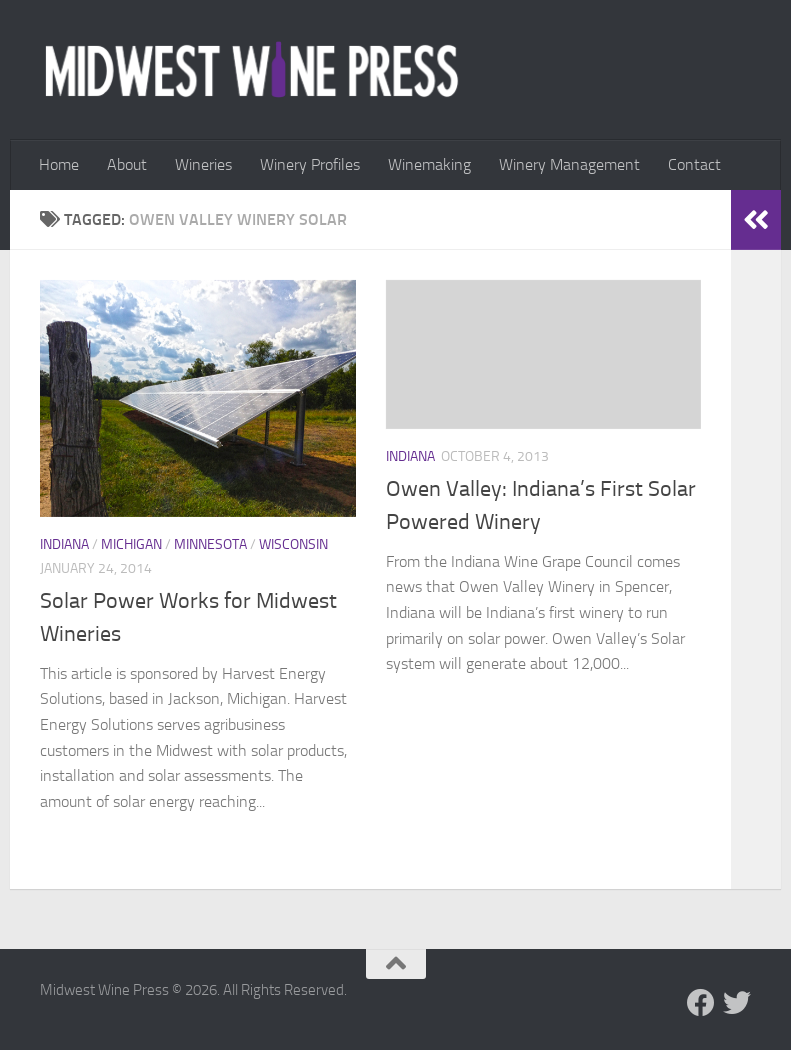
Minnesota (210, 544)
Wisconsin (293, 544)
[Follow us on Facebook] (701, 1003)
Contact (694, 164)
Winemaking (429, 164)
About (127, 164)
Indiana (64, 544)
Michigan (131, 544)
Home (59, 164)
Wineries (203, 164)
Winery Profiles (310, 164)
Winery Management (569, 164)
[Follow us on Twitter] (737, 1003)
